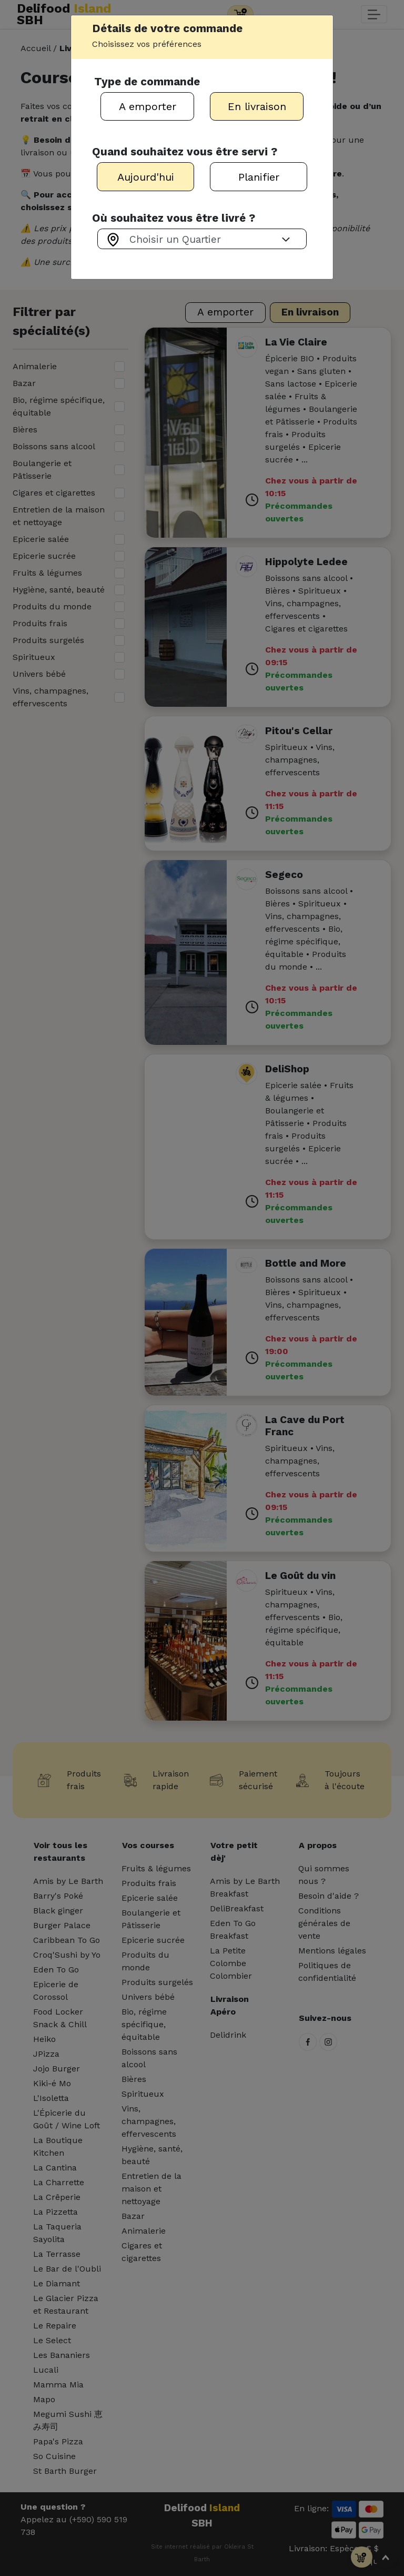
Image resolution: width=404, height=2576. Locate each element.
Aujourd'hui (145, 177)
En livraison (257, 106)
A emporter (147, 106)
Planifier (258, 177)
